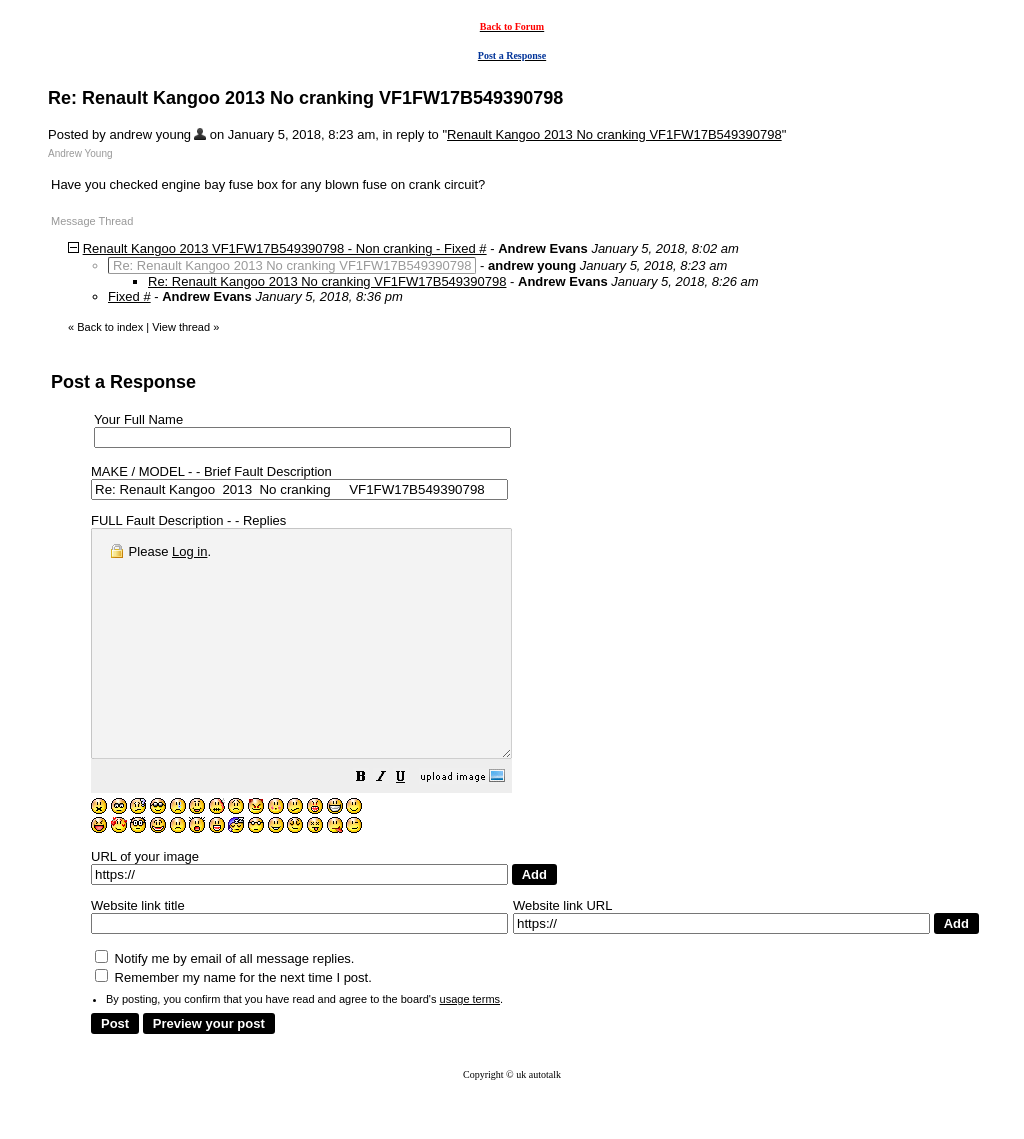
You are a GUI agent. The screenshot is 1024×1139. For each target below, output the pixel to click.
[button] (411, 824)
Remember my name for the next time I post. (233, 1022)
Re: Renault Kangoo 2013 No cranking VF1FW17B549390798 (327, 281)
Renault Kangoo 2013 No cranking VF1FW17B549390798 (614, 134)
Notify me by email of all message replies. (224, 1003)
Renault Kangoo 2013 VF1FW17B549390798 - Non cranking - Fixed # (285, 248)
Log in (189, 551)
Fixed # (129, 296)
